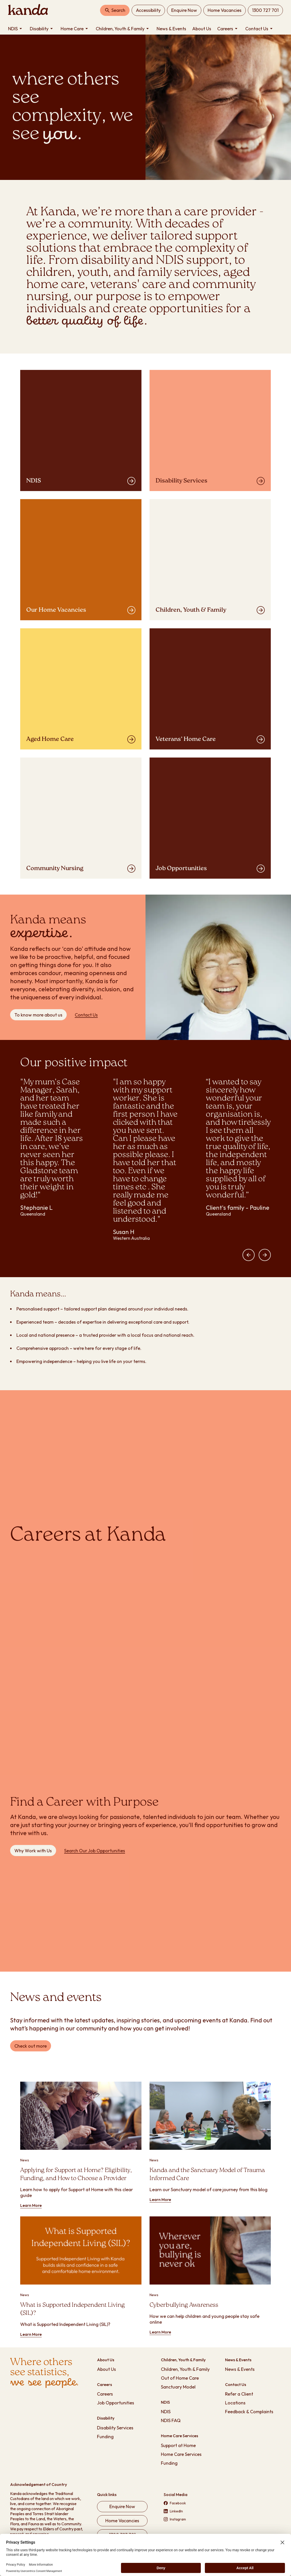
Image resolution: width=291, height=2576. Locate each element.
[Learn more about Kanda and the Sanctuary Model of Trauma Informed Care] (210, 2142)
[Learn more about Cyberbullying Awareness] (210, 2275)
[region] (145, 1165)
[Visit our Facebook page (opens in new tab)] (189, 2503)
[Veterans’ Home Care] (210, 742)
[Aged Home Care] (80, 742)
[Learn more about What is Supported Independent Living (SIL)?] (80, 2276)
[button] (249, 1255)
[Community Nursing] (80, 872)
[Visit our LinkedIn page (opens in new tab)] (189, 2511)
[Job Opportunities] (210, 872)
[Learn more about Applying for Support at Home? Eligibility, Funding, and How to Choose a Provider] (80, 2145)
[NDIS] (80, 484)
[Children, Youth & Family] (210, 613)
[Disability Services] (210, 484)
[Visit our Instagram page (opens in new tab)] (189, 2519)
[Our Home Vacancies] (80, 613)
